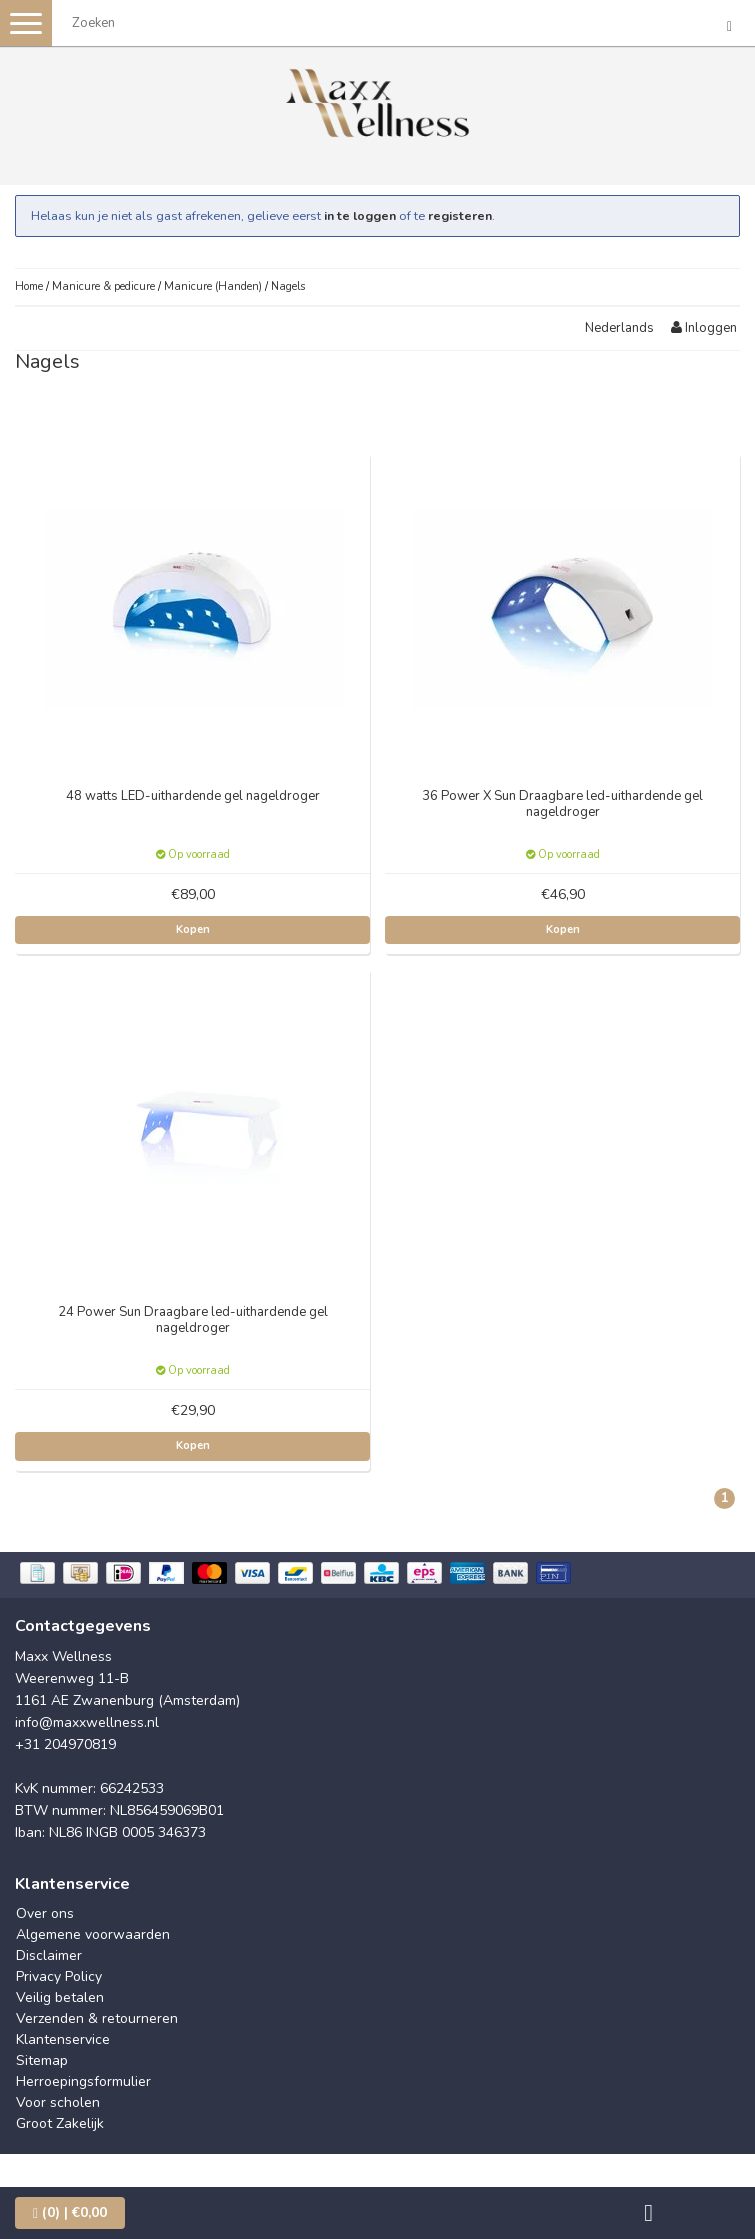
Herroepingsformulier (83, 2081)
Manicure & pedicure (103, 286)
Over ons (45, 1913)
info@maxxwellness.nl (87, 1722)
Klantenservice (63, 2039)
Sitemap (42, 2060)
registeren (460, 215)
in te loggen (360, 215)
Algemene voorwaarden (93, 1934)
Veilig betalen (60, 1997)
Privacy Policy (59, 1976)
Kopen (193, 929)
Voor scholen (58, 2102)
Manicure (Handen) (213, 286)
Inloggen (704, 328)
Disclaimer (49, 1955)
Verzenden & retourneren (97, 2018)
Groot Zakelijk (60, 2123)
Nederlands (619, 328)
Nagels (288, 286)
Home (29, 286)
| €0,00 (70, 2212)
